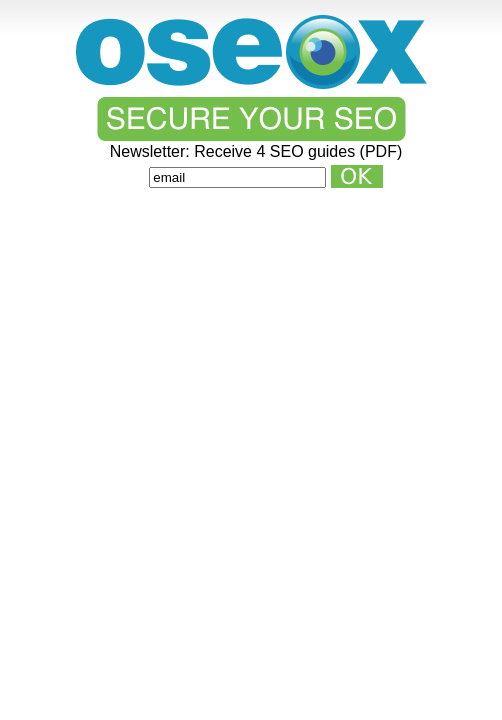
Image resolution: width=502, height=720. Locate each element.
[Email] (237, 177)
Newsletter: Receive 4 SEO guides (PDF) (256, 152)
